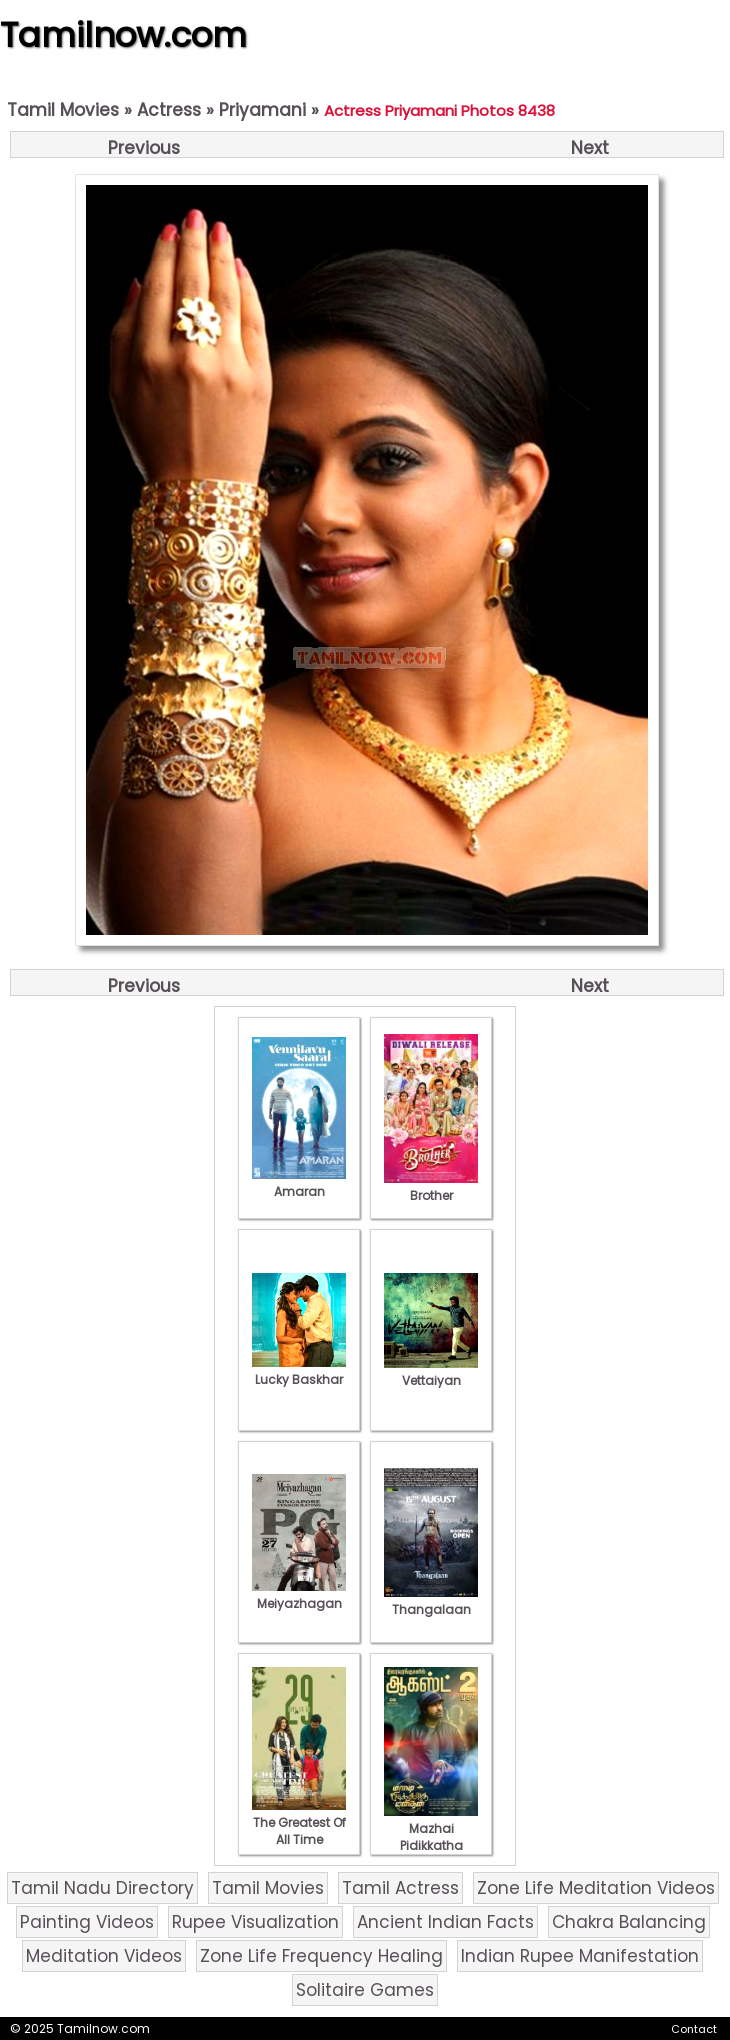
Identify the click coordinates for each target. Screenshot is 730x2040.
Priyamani (262, 110)
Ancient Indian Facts (445, 1922)
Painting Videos (87, 1922)
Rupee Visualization (255, 1922)
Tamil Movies (63, 110)
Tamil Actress (400, 1888)
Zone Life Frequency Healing (321, 1956)
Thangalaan (431, 1601)
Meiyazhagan (299, 1595)
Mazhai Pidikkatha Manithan (431, 1837)
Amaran (299, 1183)
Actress (169, 110)
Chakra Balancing (629, 1922)
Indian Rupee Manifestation (580, 1956)
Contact (694, 2029)
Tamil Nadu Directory (102, 1888)
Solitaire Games (365, 1990)
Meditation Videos (104, 1956)
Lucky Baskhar (299, 1371)
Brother (431, 1187)
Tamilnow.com (123, 35)
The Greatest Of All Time (299, 1822)
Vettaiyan (431, 1372)
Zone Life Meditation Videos (596, 1888)
